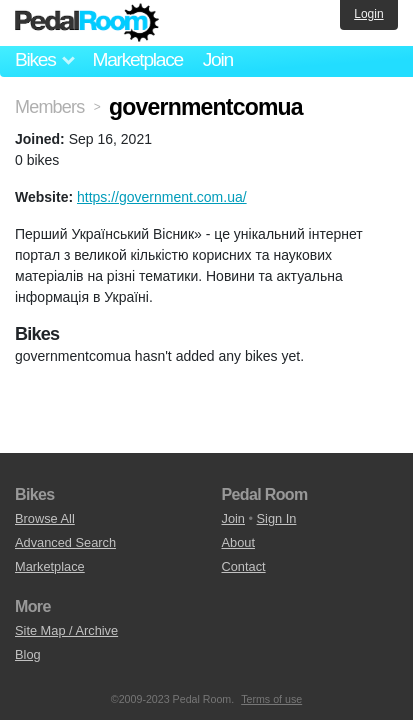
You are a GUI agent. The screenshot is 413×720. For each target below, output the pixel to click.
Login (368, 14)
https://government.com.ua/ (162, 197)
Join (218, 59)
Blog (28, 654)
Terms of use (271, 699)
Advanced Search (65, 542)
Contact (244, 566)
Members (49, 107)
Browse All (45, 518)
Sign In (277, 518)
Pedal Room (87, 23)
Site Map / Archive (66, 630)
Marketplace (137, 59)
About (238, 542)
